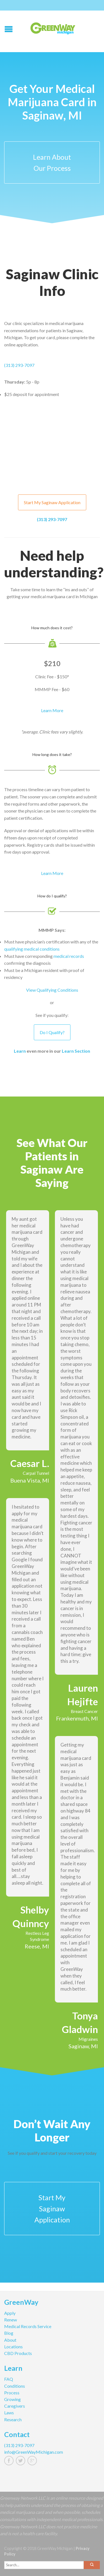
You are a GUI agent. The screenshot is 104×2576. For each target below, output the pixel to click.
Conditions (14, 2386)
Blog (8, 2333)
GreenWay (21, 2303)
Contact (17, 2435)
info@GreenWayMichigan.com (33, 2452)
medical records (69, 956)
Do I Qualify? (52, 1032)
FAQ (8, 2379)
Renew (10, 2319)
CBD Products (18, 2353)
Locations (13, 2346)
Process (11, 2392)
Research (13, 2419)
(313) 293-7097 (19, 365)
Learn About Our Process (52, 162)
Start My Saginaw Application (52, 502)
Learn (20, 1051)
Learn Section (76, 1051)
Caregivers (14, 2406)
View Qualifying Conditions (52, 990)
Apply (10, 2313)
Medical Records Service (27, 2326)
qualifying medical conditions (32, 948)
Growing (12, 2399)
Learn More (52, 710)
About (10, 2339)
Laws (9, 2412)
